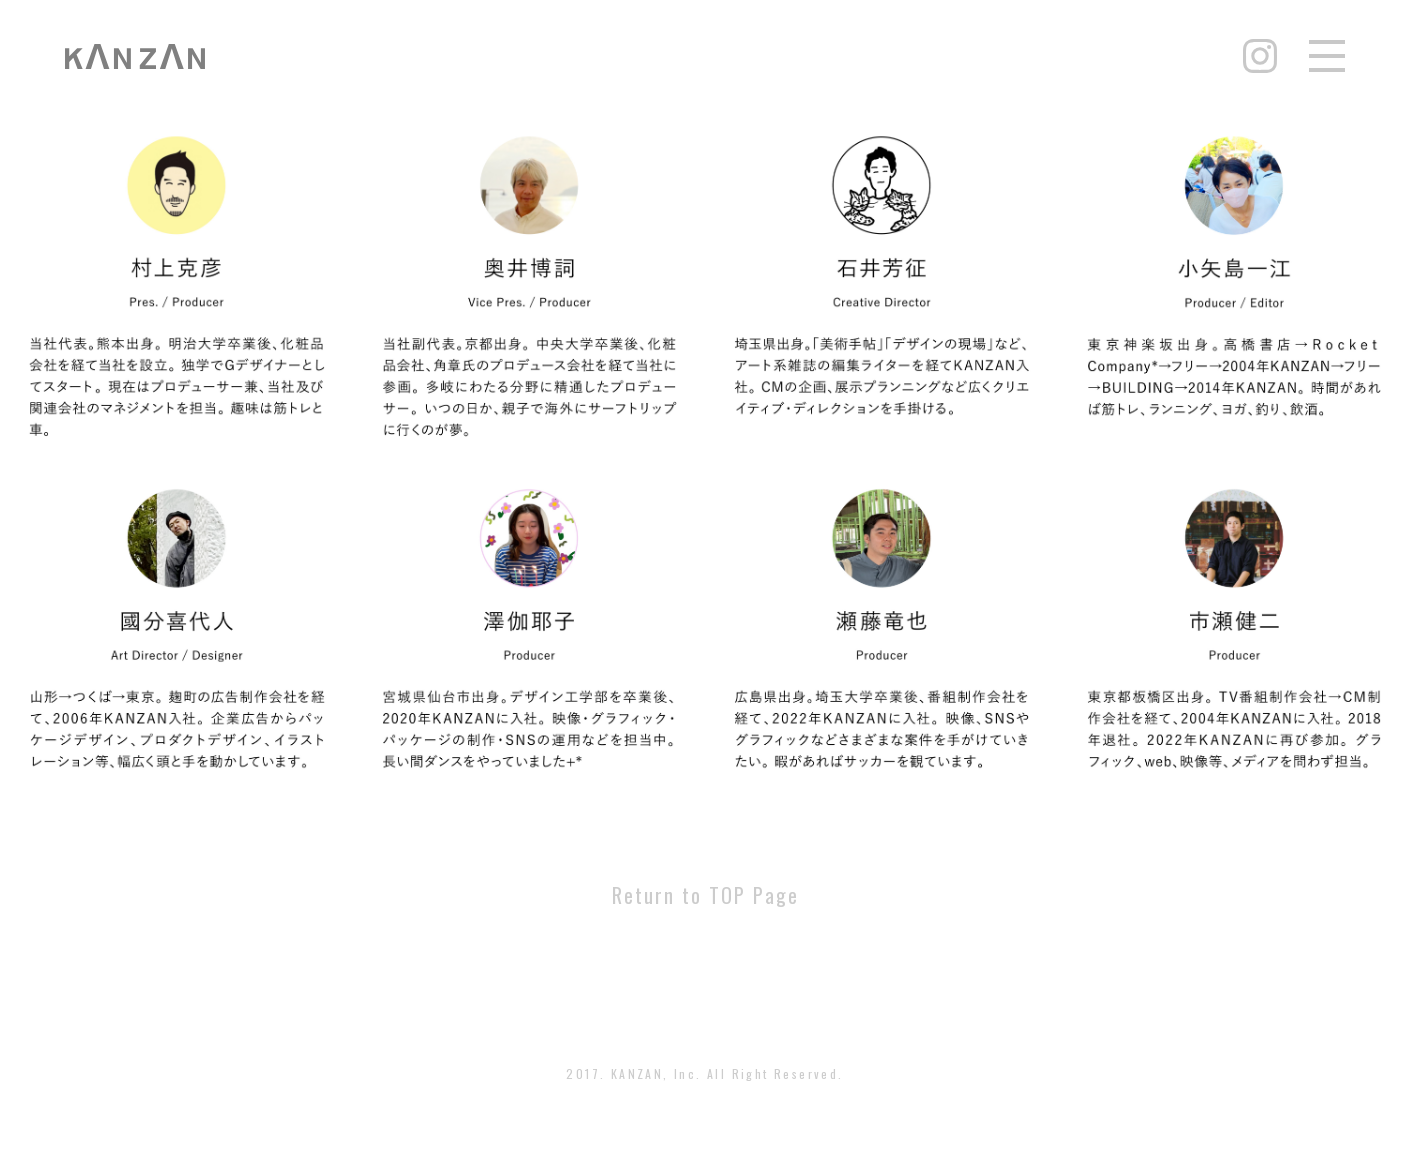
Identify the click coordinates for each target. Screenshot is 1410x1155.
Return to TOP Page (705, 895)
